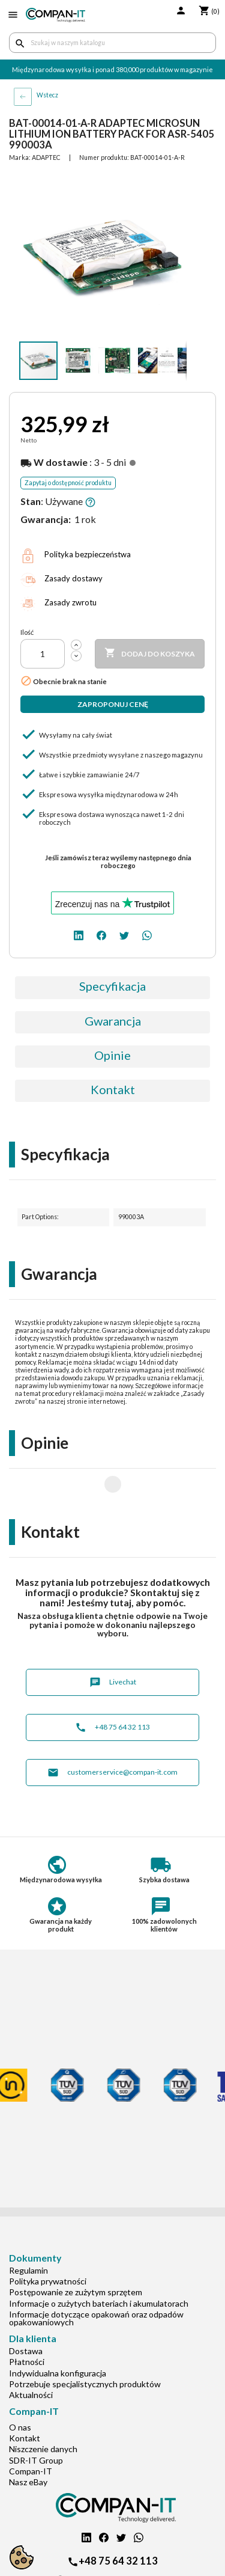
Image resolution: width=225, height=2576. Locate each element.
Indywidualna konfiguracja (57, 2335)
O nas (20, 2389)
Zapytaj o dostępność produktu (68, 482)
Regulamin (28, 2232)
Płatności (26, 2323)
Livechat (112, 1644)
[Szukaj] (112, 42)
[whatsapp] (147, 934)
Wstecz (47, 95)
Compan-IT (30, 2433)
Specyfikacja (112, 986)
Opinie (112, 1055)
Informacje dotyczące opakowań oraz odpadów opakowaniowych (96, 2280)
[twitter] (124, 934)
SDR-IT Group (36, 2422)
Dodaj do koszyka (150, 653)
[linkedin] (78, 934)
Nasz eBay (28, 2443)
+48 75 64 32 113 (112, 1689)
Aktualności (31, 2356)
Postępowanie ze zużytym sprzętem (75, 2253)
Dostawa (26, 2312)
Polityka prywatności (47, 2243)
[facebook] (101, 934)
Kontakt (113, 1089)
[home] (55, 15)
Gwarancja (113, 1021)
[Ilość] (42, 653)
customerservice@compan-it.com (112, 1734)
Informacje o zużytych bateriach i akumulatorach (98, 2265)
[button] (175, 183)
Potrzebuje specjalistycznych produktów (85, 2345)
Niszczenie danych (43, 2410)
